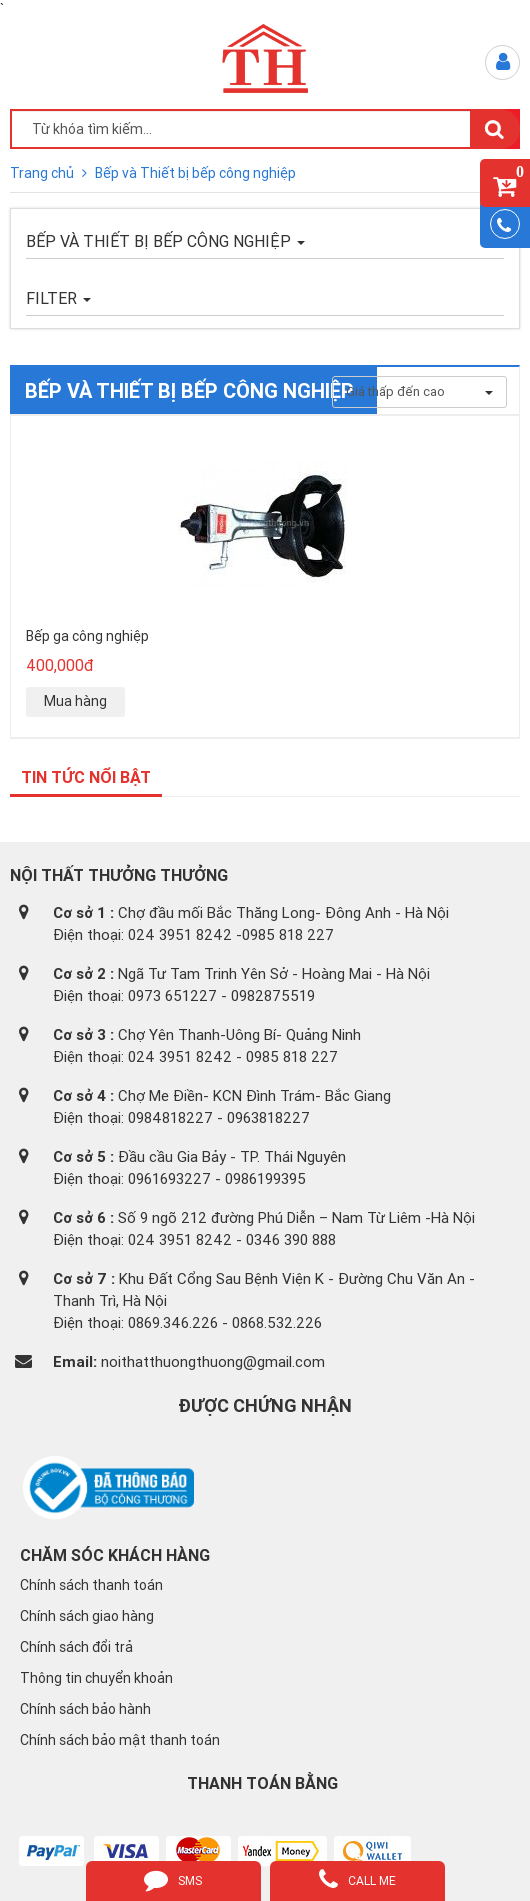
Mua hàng (75, 701)
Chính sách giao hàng (87, 1616)
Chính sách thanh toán (91, 1585)
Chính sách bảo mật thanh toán (120, 1740)
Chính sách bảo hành (85, 1709)
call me (357, 1879)
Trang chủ (43, 173)
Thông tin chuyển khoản (96, 1678)
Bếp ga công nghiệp (87, 635)
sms (173, 1879)
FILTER (58, 298)
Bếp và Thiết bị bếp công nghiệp (195, 173)
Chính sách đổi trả (76, 1647)
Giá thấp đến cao (419, 391)
